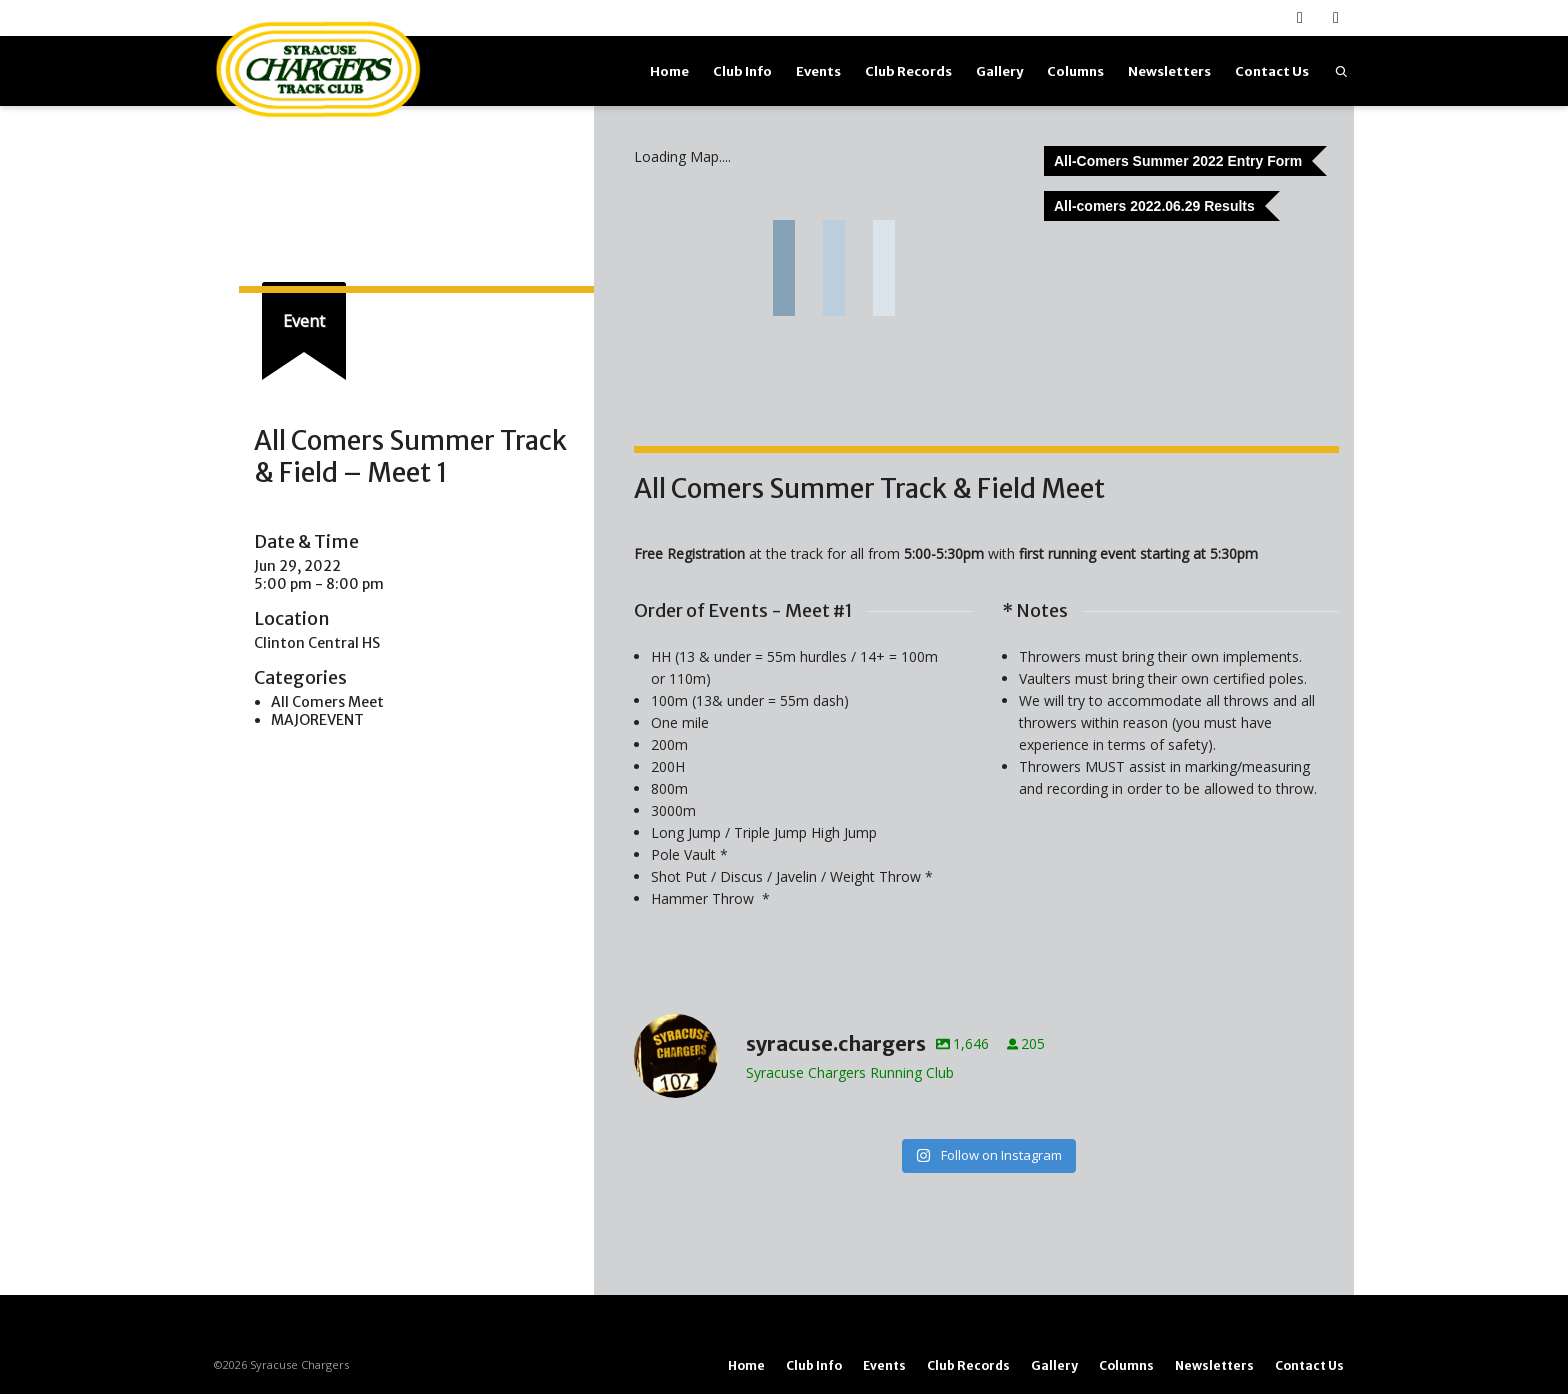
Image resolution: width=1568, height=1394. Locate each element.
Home (669, 71)
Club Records (908, 71)
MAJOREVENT (317, 720)
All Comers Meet (327, 702)
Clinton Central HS (317, 643)
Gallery (999, 71)
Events (818, 71)
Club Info (742, 71)
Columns (1075, 71)
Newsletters (1169, 71)
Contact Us (1272, 71)
